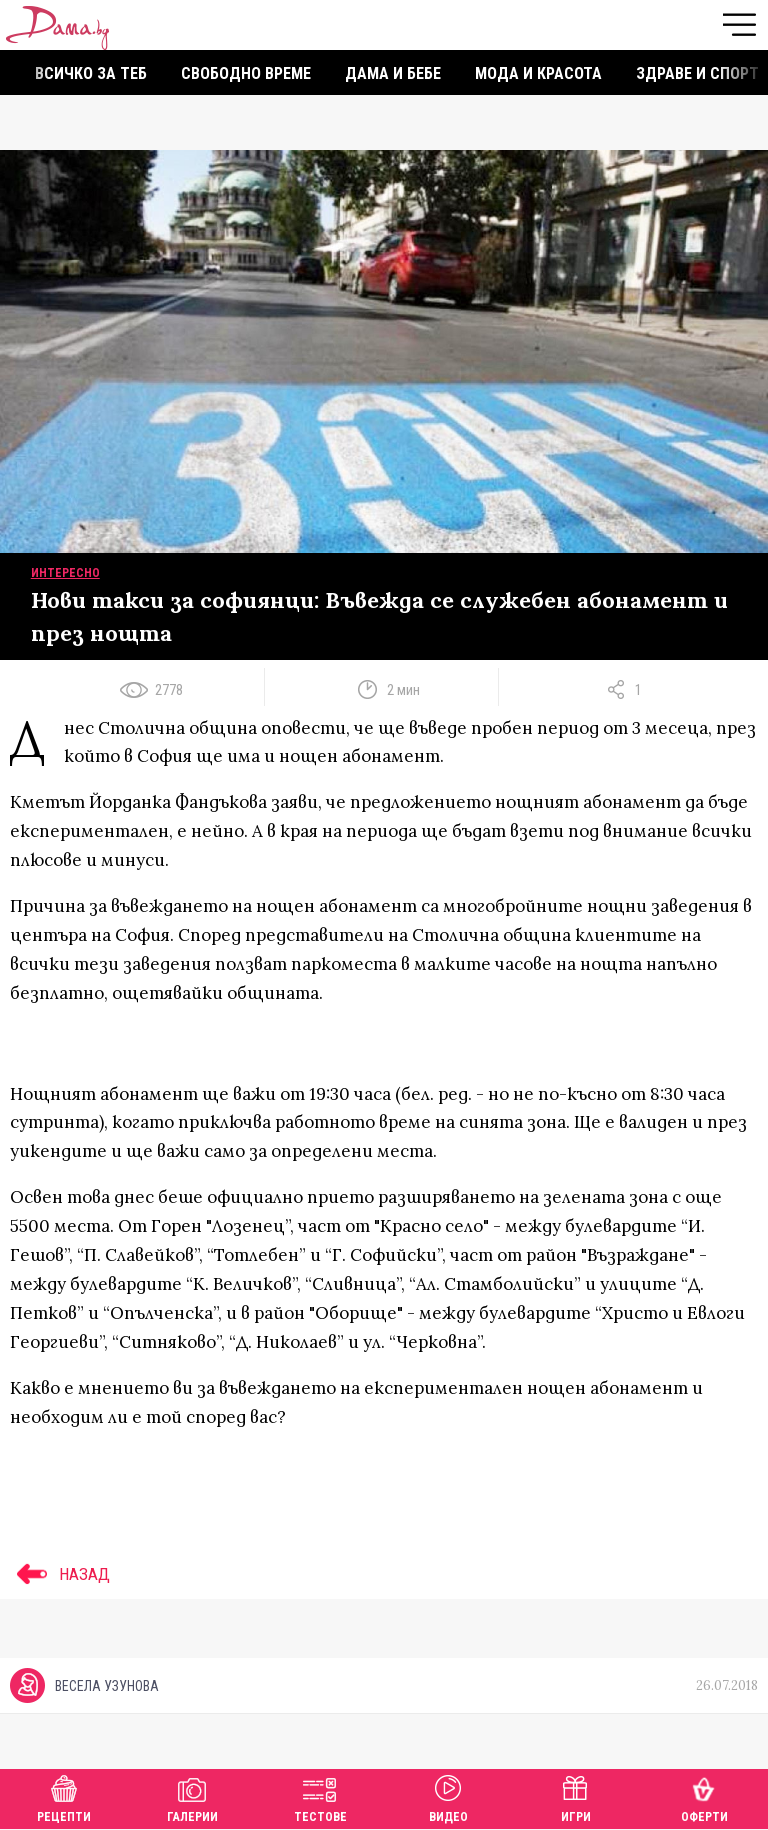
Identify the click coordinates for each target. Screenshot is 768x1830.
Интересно (65, 573)
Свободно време (246, 73)
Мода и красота (538, 73)
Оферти (704, 1796)
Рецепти (64, 1796)
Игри (576, 1796)
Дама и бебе (393, 73)
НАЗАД (60, 1574)
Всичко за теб (91, 73)
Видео (448, 1796)
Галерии (192, 1796)
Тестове (320, 1796)
